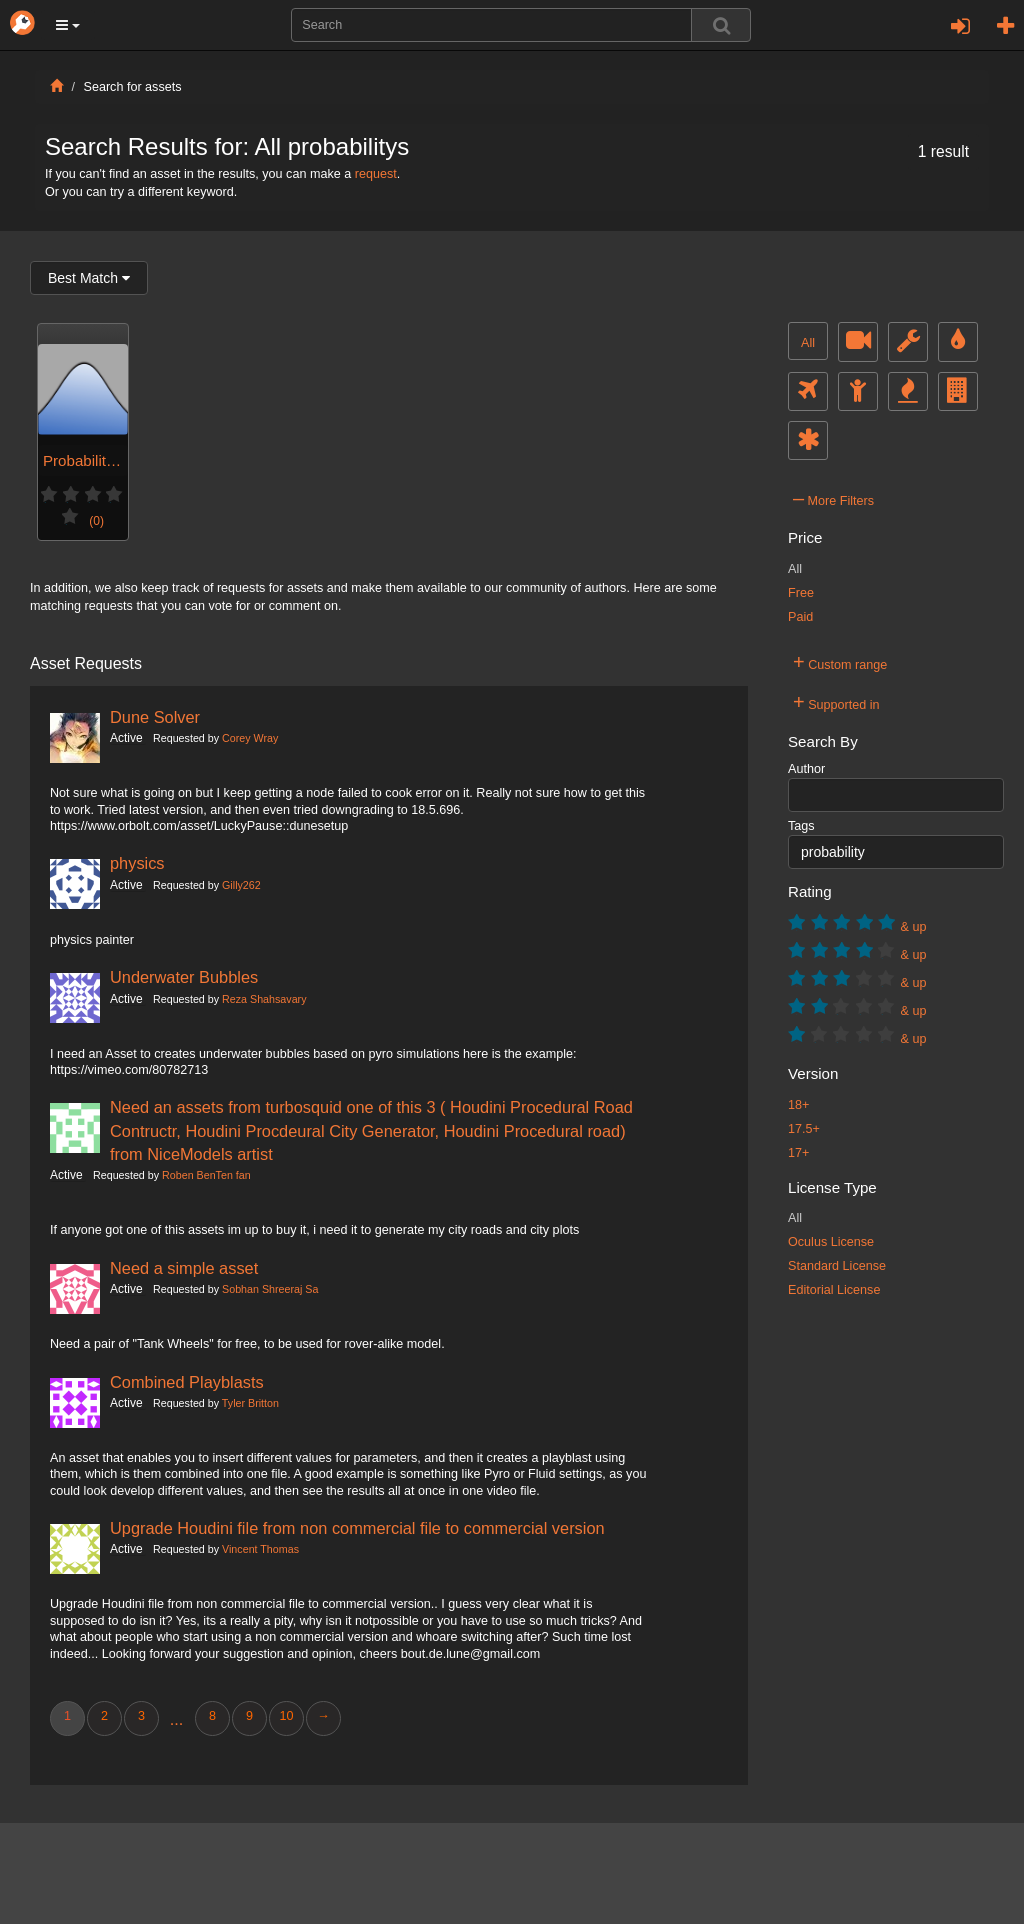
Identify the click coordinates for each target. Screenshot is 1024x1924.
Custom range (840, 662)
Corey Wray (250, 738)
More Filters (833, 498)
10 (286, 1716)
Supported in (836, 702)
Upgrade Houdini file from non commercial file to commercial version (357, 1528)
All (808, 343)
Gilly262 (241, 885)
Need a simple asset (184, 1268)
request (376, 174)
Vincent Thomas (260, 1549)
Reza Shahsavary (264, 999)
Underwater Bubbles (184, 977)
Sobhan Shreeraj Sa (270, 1289)
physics (137, 863)
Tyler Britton (250, 1403)
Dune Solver (155, 717)
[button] (68, 25)
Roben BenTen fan (206, 1175)
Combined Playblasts (187, 1382)
